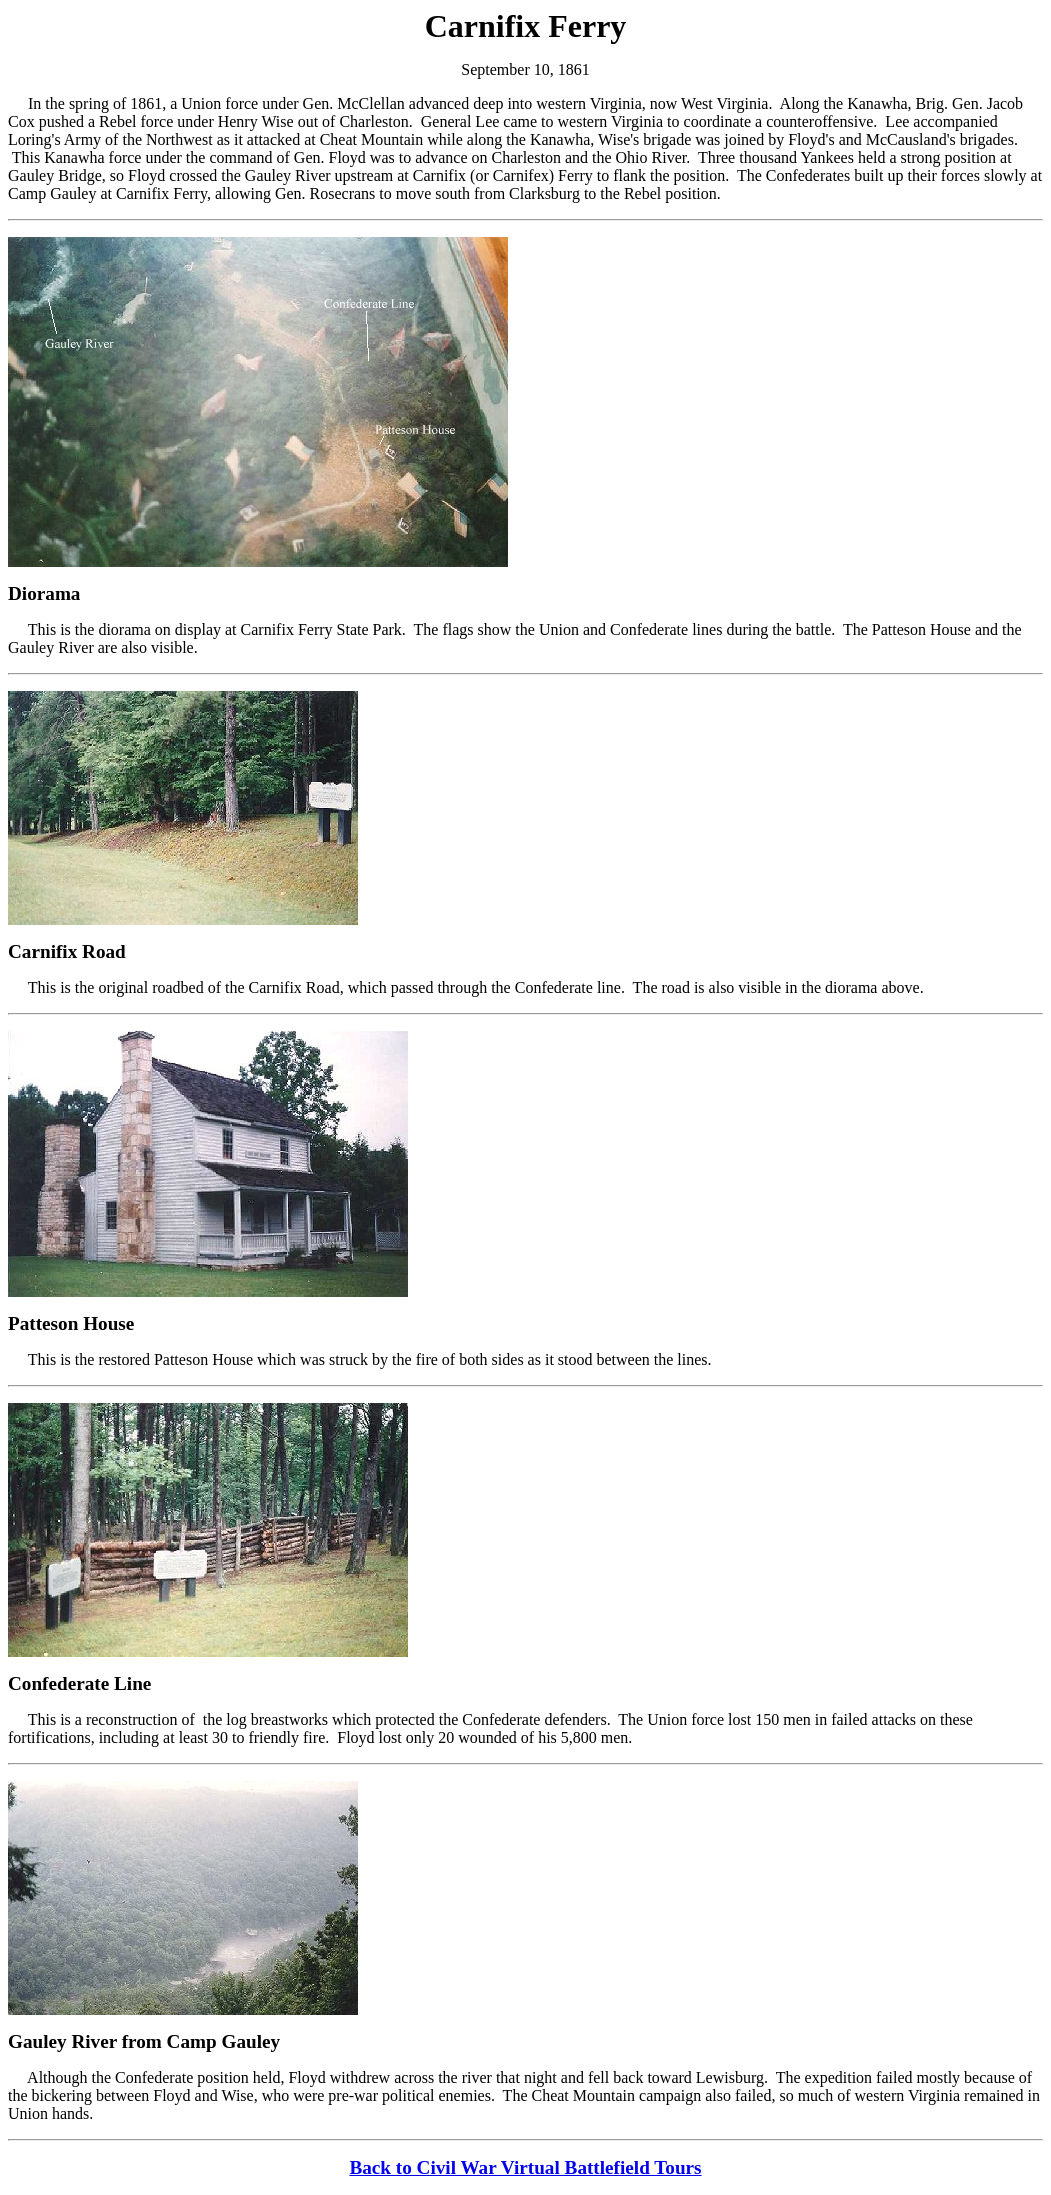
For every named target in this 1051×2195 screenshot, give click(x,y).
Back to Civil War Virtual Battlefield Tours (525, 2167)
